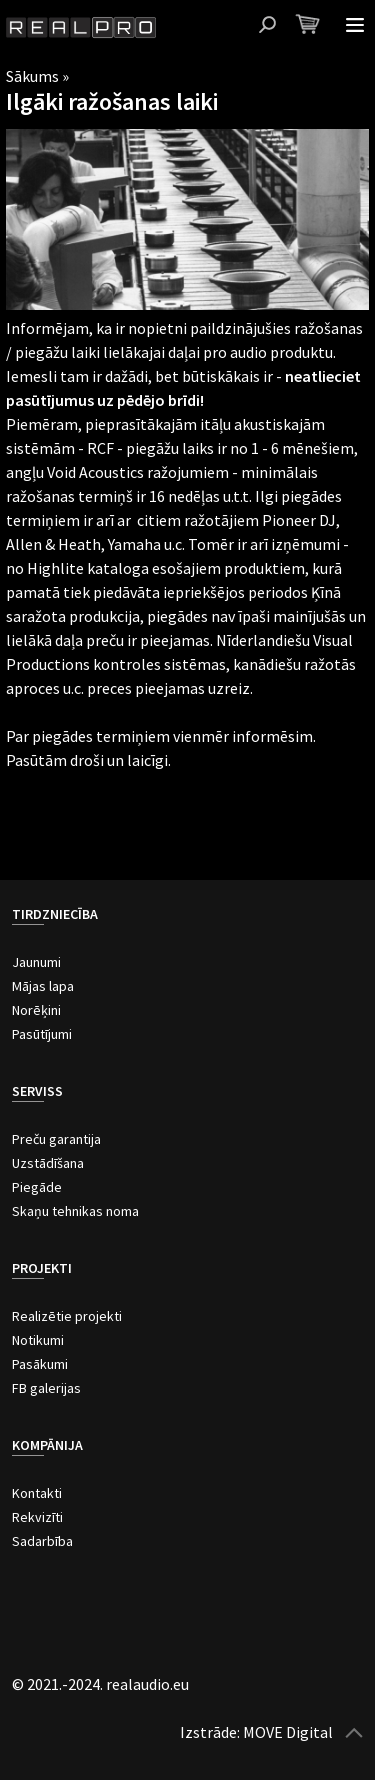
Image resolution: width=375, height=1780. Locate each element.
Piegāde (37, 1187)
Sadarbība (42, 1541)
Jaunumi (36, 962)
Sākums (32, 76)
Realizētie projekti (67, 1316)
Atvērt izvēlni (354, 25)
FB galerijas (46, 1388)
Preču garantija (56, 1139)
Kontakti (37, 1493)
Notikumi (38, 1340)
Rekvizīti (37, 1517)
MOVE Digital (288, 1732)
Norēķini (36, 1010)
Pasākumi (40, 1364)
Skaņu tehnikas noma (75, 1211)
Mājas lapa (43, 986)
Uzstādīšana (48, 1163)
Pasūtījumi (42, 1034)
